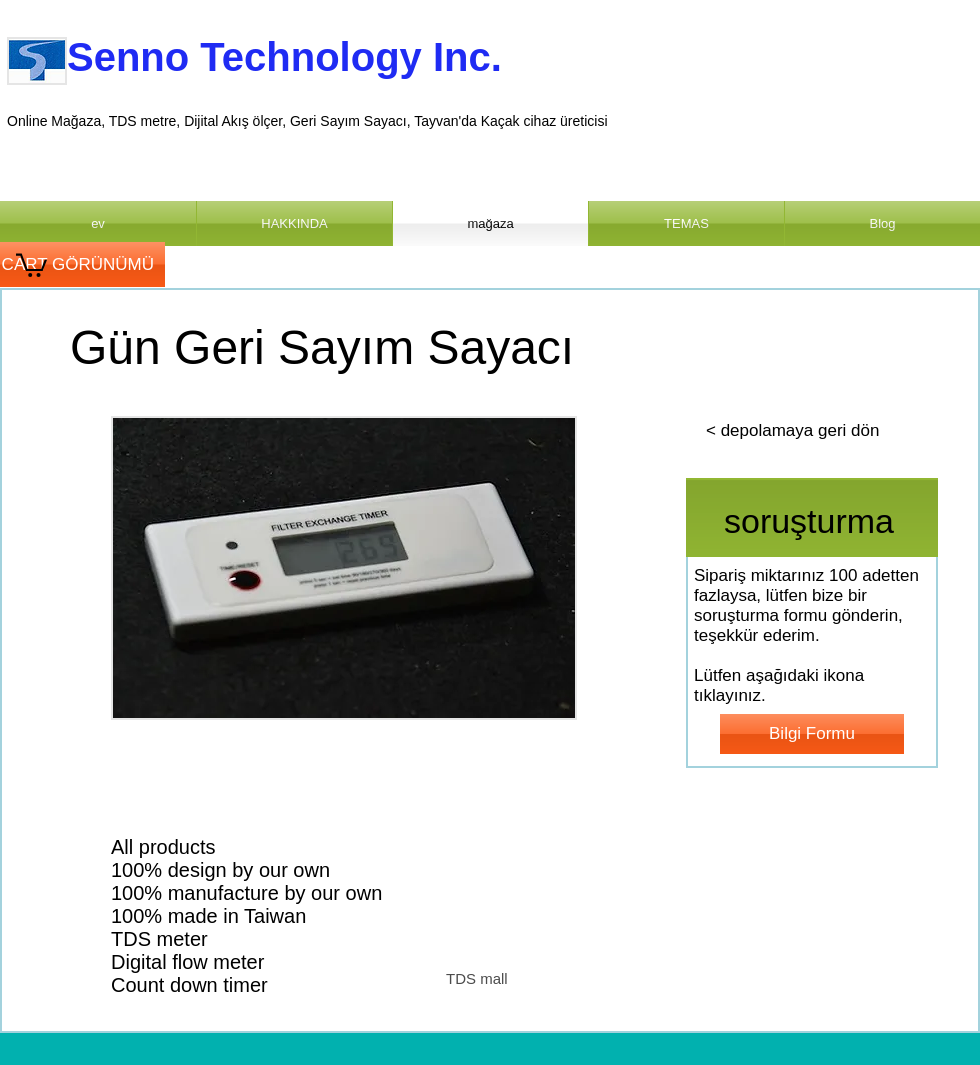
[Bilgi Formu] (812, 734)
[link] (31, 264)
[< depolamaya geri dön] (792, 431)
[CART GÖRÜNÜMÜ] (82, 264)
